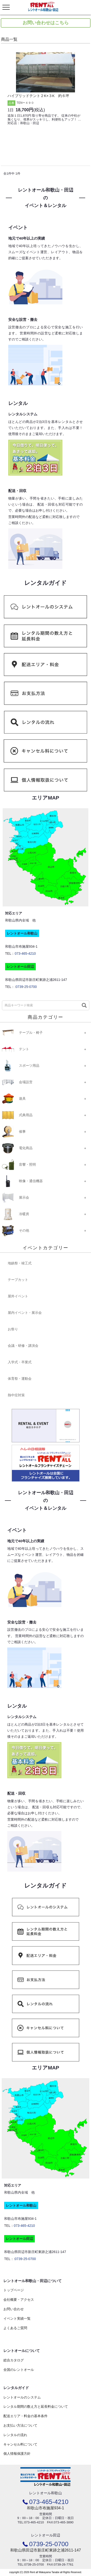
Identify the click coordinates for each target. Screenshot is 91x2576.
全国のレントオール (18, 2370)
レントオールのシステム (22, 2397)
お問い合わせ (13, 2309)
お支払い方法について (20, 2425)
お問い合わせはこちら (46, 22)
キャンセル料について (20, 2444)
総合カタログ (13, 2360)
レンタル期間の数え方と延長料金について (35, 2406)
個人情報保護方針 (17, 2453)
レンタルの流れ (15, 2435)
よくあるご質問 (15, 2328)
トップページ (13, 2290)
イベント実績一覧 (17, 2318)
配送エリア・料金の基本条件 (25, 2416)
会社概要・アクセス (18, 2299)
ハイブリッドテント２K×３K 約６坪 (38, 96)
